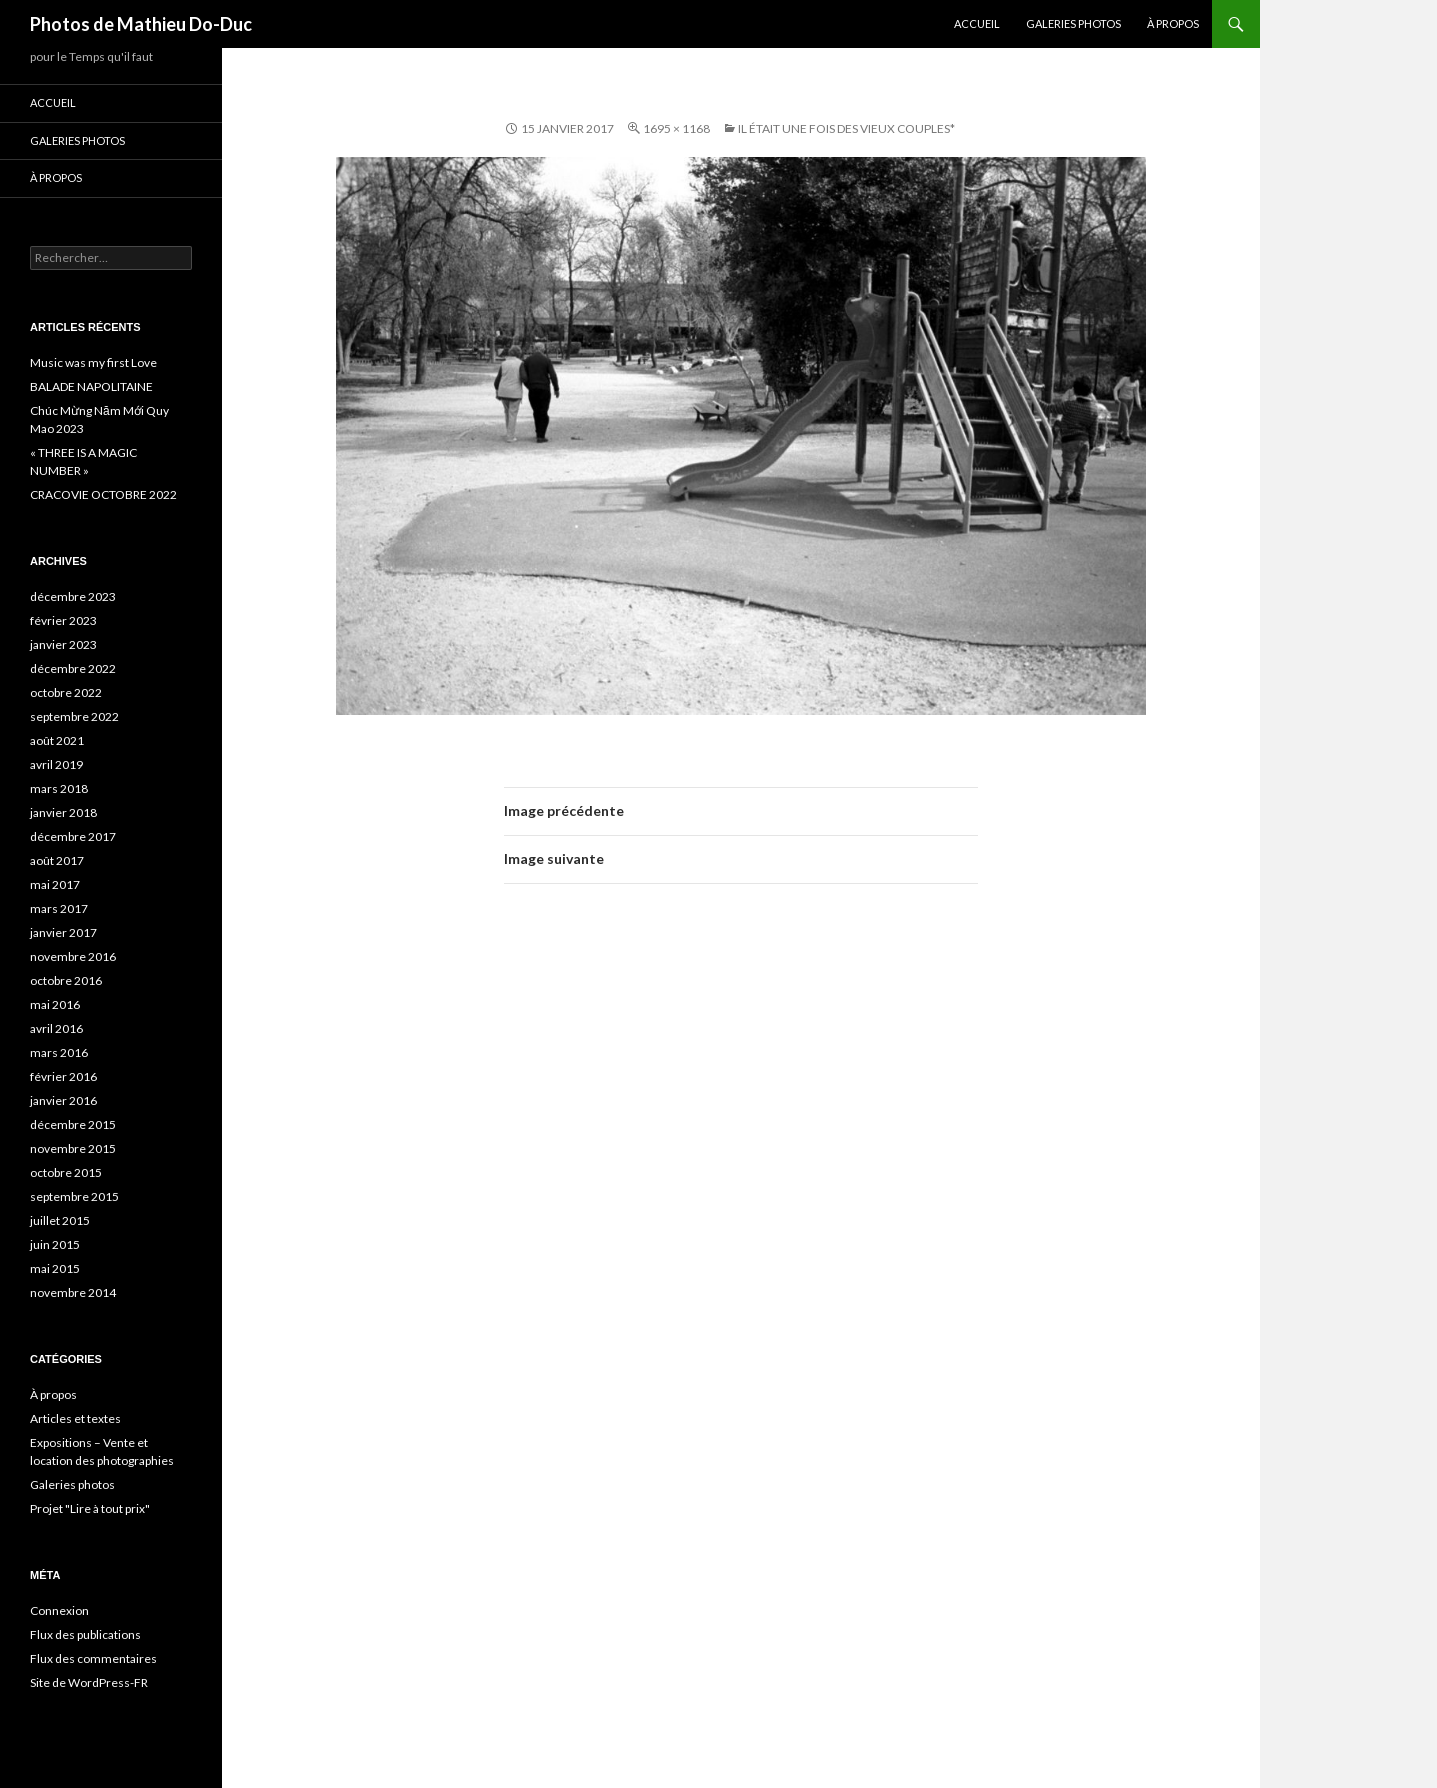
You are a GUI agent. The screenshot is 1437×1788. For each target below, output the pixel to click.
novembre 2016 (73, 956)
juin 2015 (55, 1244)
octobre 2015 (66, 1172)
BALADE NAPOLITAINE (91, 386)
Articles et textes (75, 1418)
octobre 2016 (66, 980)
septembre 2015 (74, 1196)
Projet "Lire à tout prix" (90, 1508)
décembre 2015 (73, 1124)
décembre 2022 (73, 668)
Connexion (59, 1610)
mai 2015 (55, 1268)
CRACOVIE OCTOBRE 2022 (103, 494)
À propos (1173, 23)
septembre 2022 (74, 716)
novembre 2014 (73, 1292)
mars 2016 (59, 1052)
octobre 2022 (66, 692)
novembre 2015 (73, 1148)
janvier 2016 (63, 1100)
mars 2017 (59, 908)
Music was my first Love (93, 362)
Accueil (977, 23)
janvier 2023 (63, 644)
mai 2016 (55, 1004)
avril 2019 (56, 764)
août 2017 (57, 860)
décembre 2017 (73, 836)
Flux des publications (85, 1634)
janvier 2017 (63, 932)
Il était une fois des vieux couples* (846, 128)
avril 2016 (56, 1028)
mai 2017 (55, 884)
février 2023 (63, 620)
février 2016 (63, 1076)
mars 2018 (59, 788)
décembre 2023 (73, 596)
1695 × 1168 (676, 128)
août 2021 (57, 740)
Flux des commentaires (93, 1658)
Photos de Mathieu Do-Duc (141, 24)
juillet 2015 (60, 1220)
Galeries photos (1073, 23)
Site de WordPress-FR (89, 1682)
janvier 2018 (63, 812)
